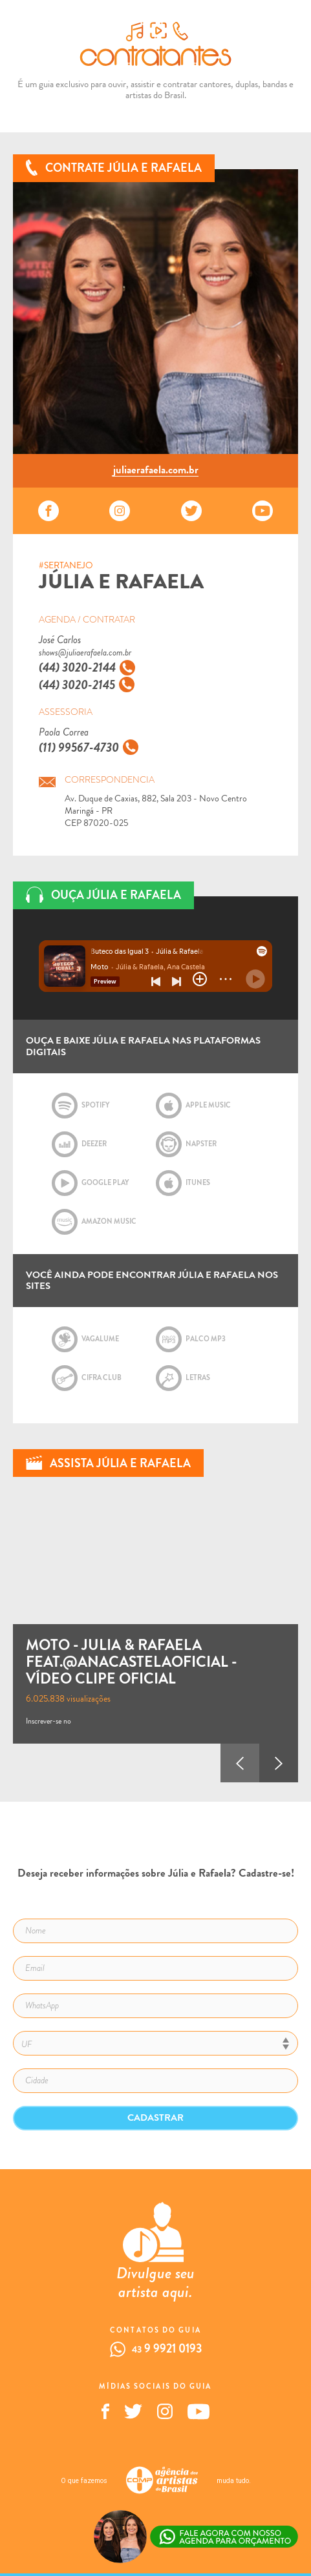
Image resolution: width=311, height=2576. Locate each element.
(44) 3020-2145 (77, 685)
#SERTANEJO (66, 566)
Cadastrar (155, 2117)
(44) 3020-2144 (77, 667)
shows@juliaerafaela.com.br (85, 652)
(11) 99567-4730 (79, 747)
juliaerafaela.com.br (155, 470)
